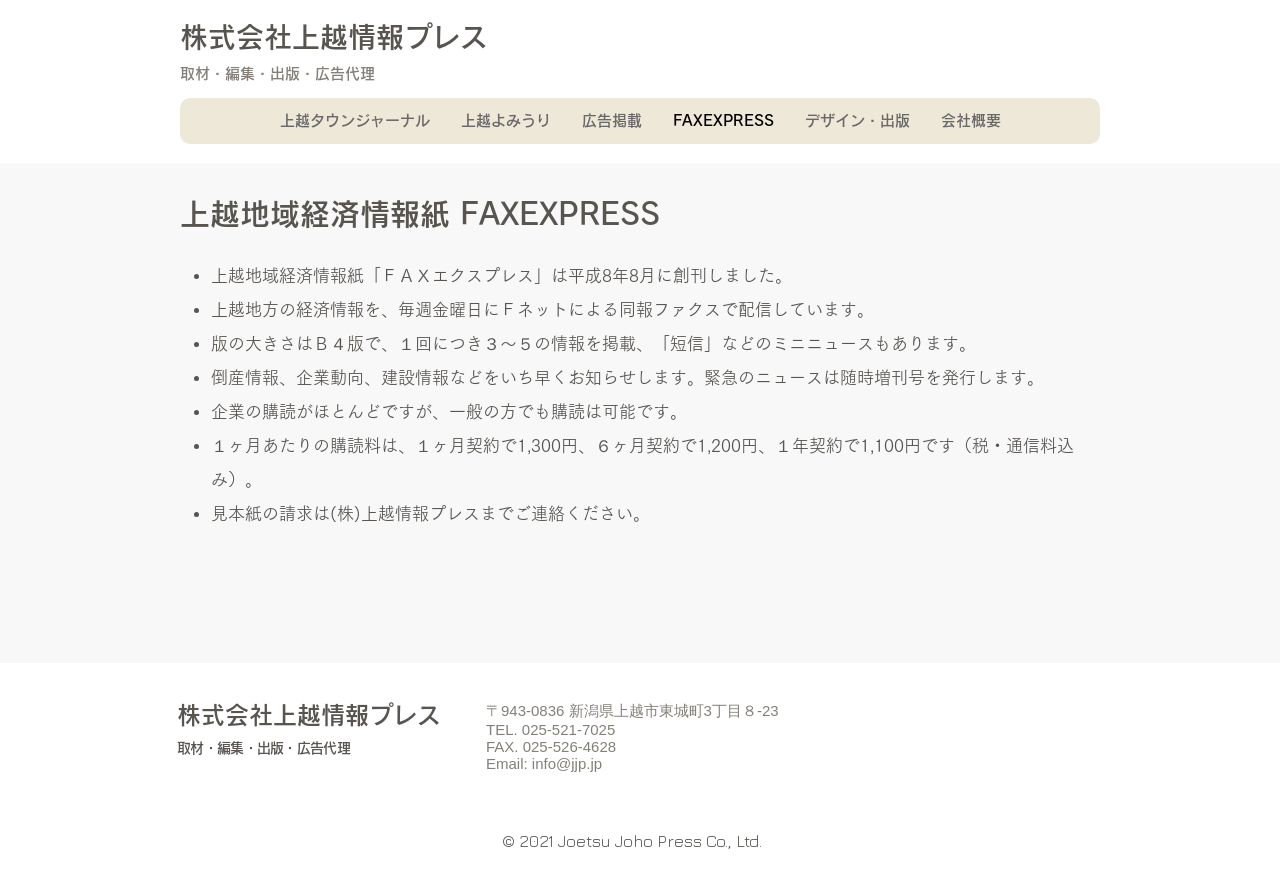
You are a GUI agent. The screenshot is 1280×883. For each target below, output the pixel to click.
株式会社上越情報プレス (334, 37)
